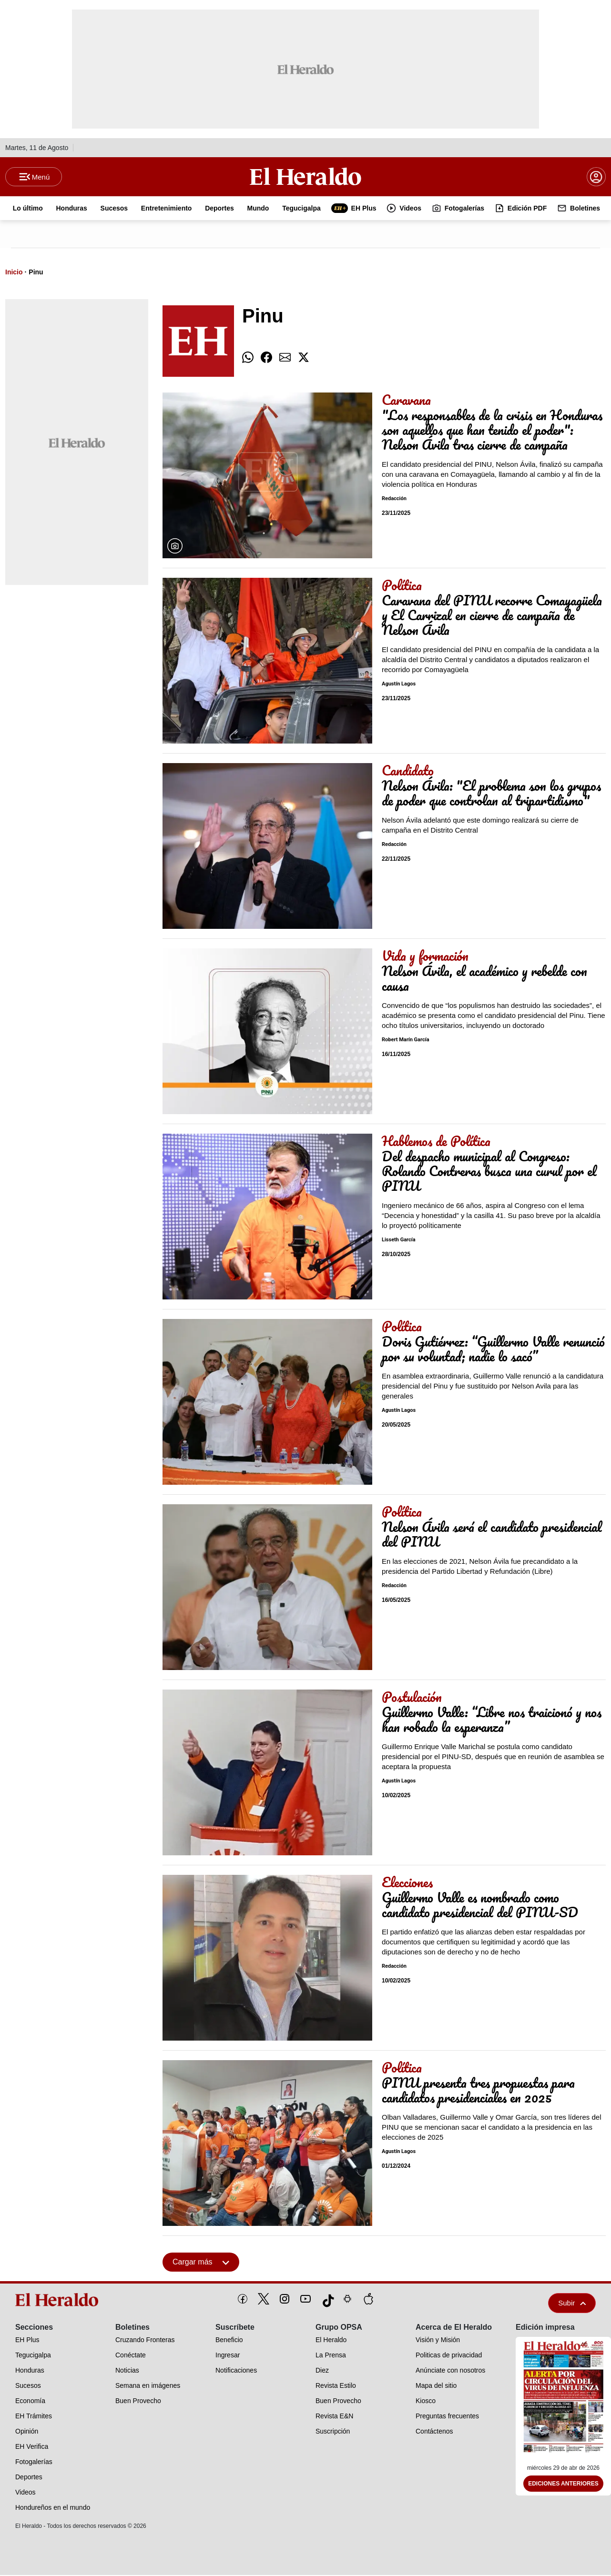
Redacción (394, 499)
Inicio (14, 273)
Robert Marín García (405, 1040)
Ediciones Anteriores (563, 2484)
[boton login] (596, 177)
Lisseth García (399, 1241)
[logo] (58, 2300)
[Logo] (305, 177)
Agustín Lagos (399, 685)
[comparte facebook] (266, 358)
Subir (572, 2304)
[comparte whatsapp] (248, 358)
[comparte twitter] (303, 358)
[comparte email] (285, 358)
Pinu (36, 273)
